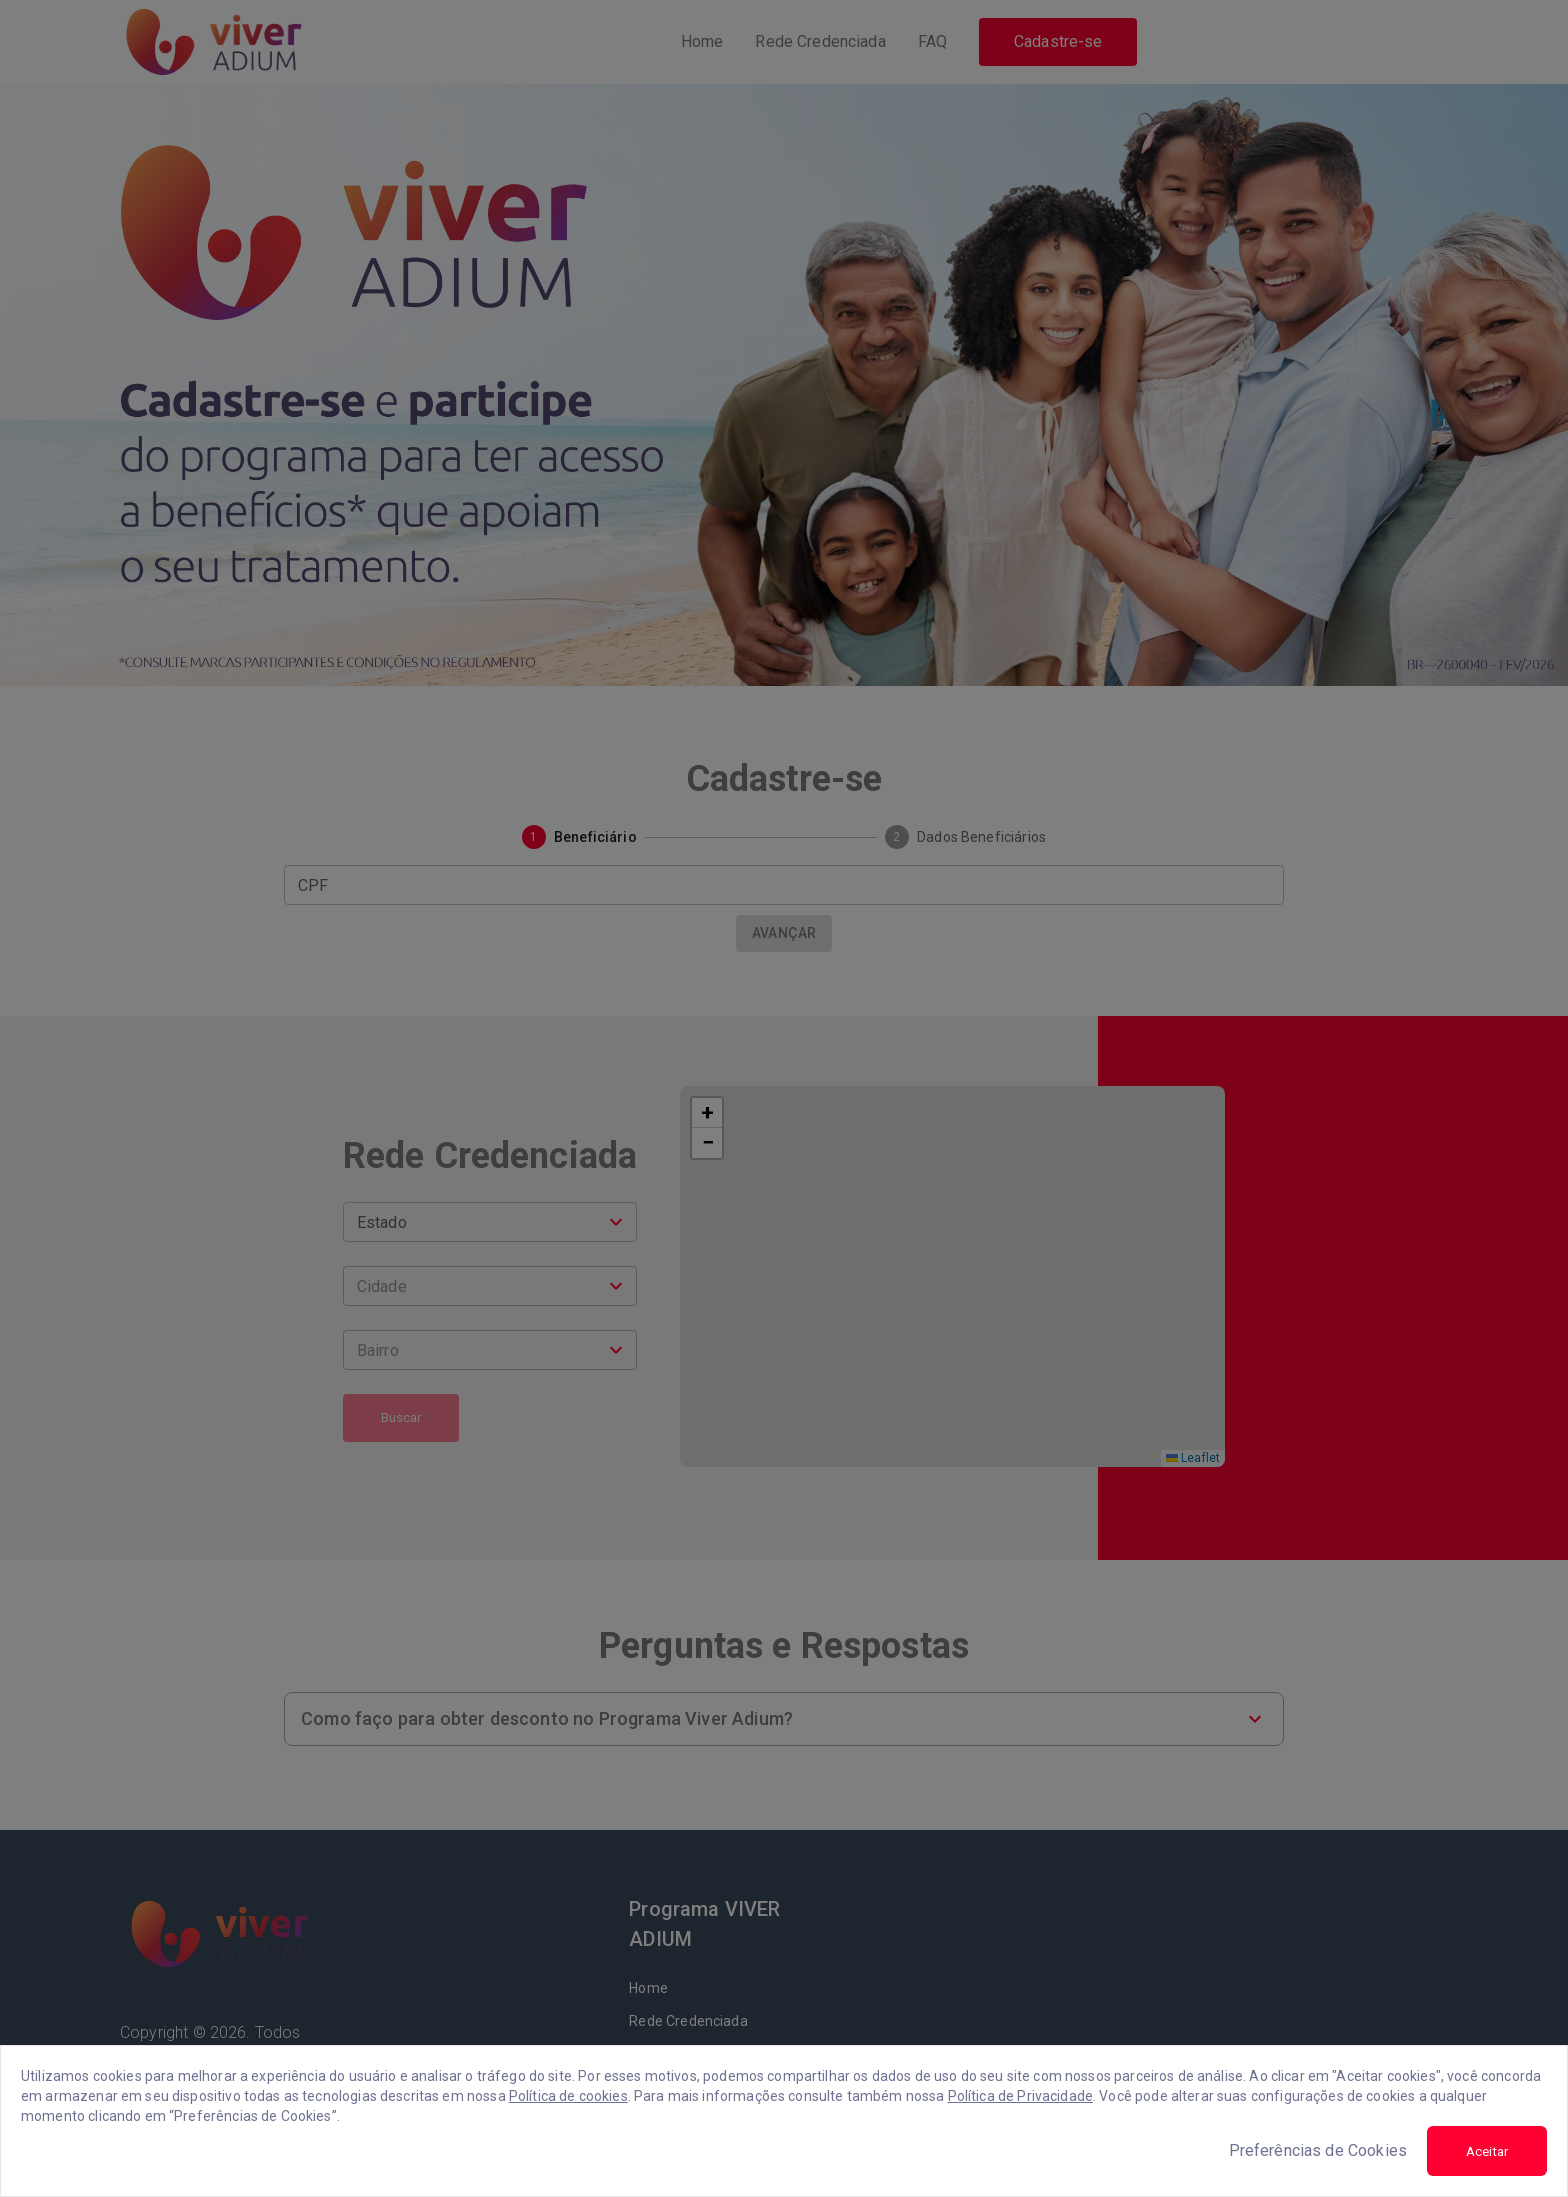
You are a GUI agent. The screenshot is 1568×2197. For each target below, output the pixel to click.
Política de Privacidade (1020, 2096)
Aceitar (1487, 2151)
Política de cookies (568, 2096)
